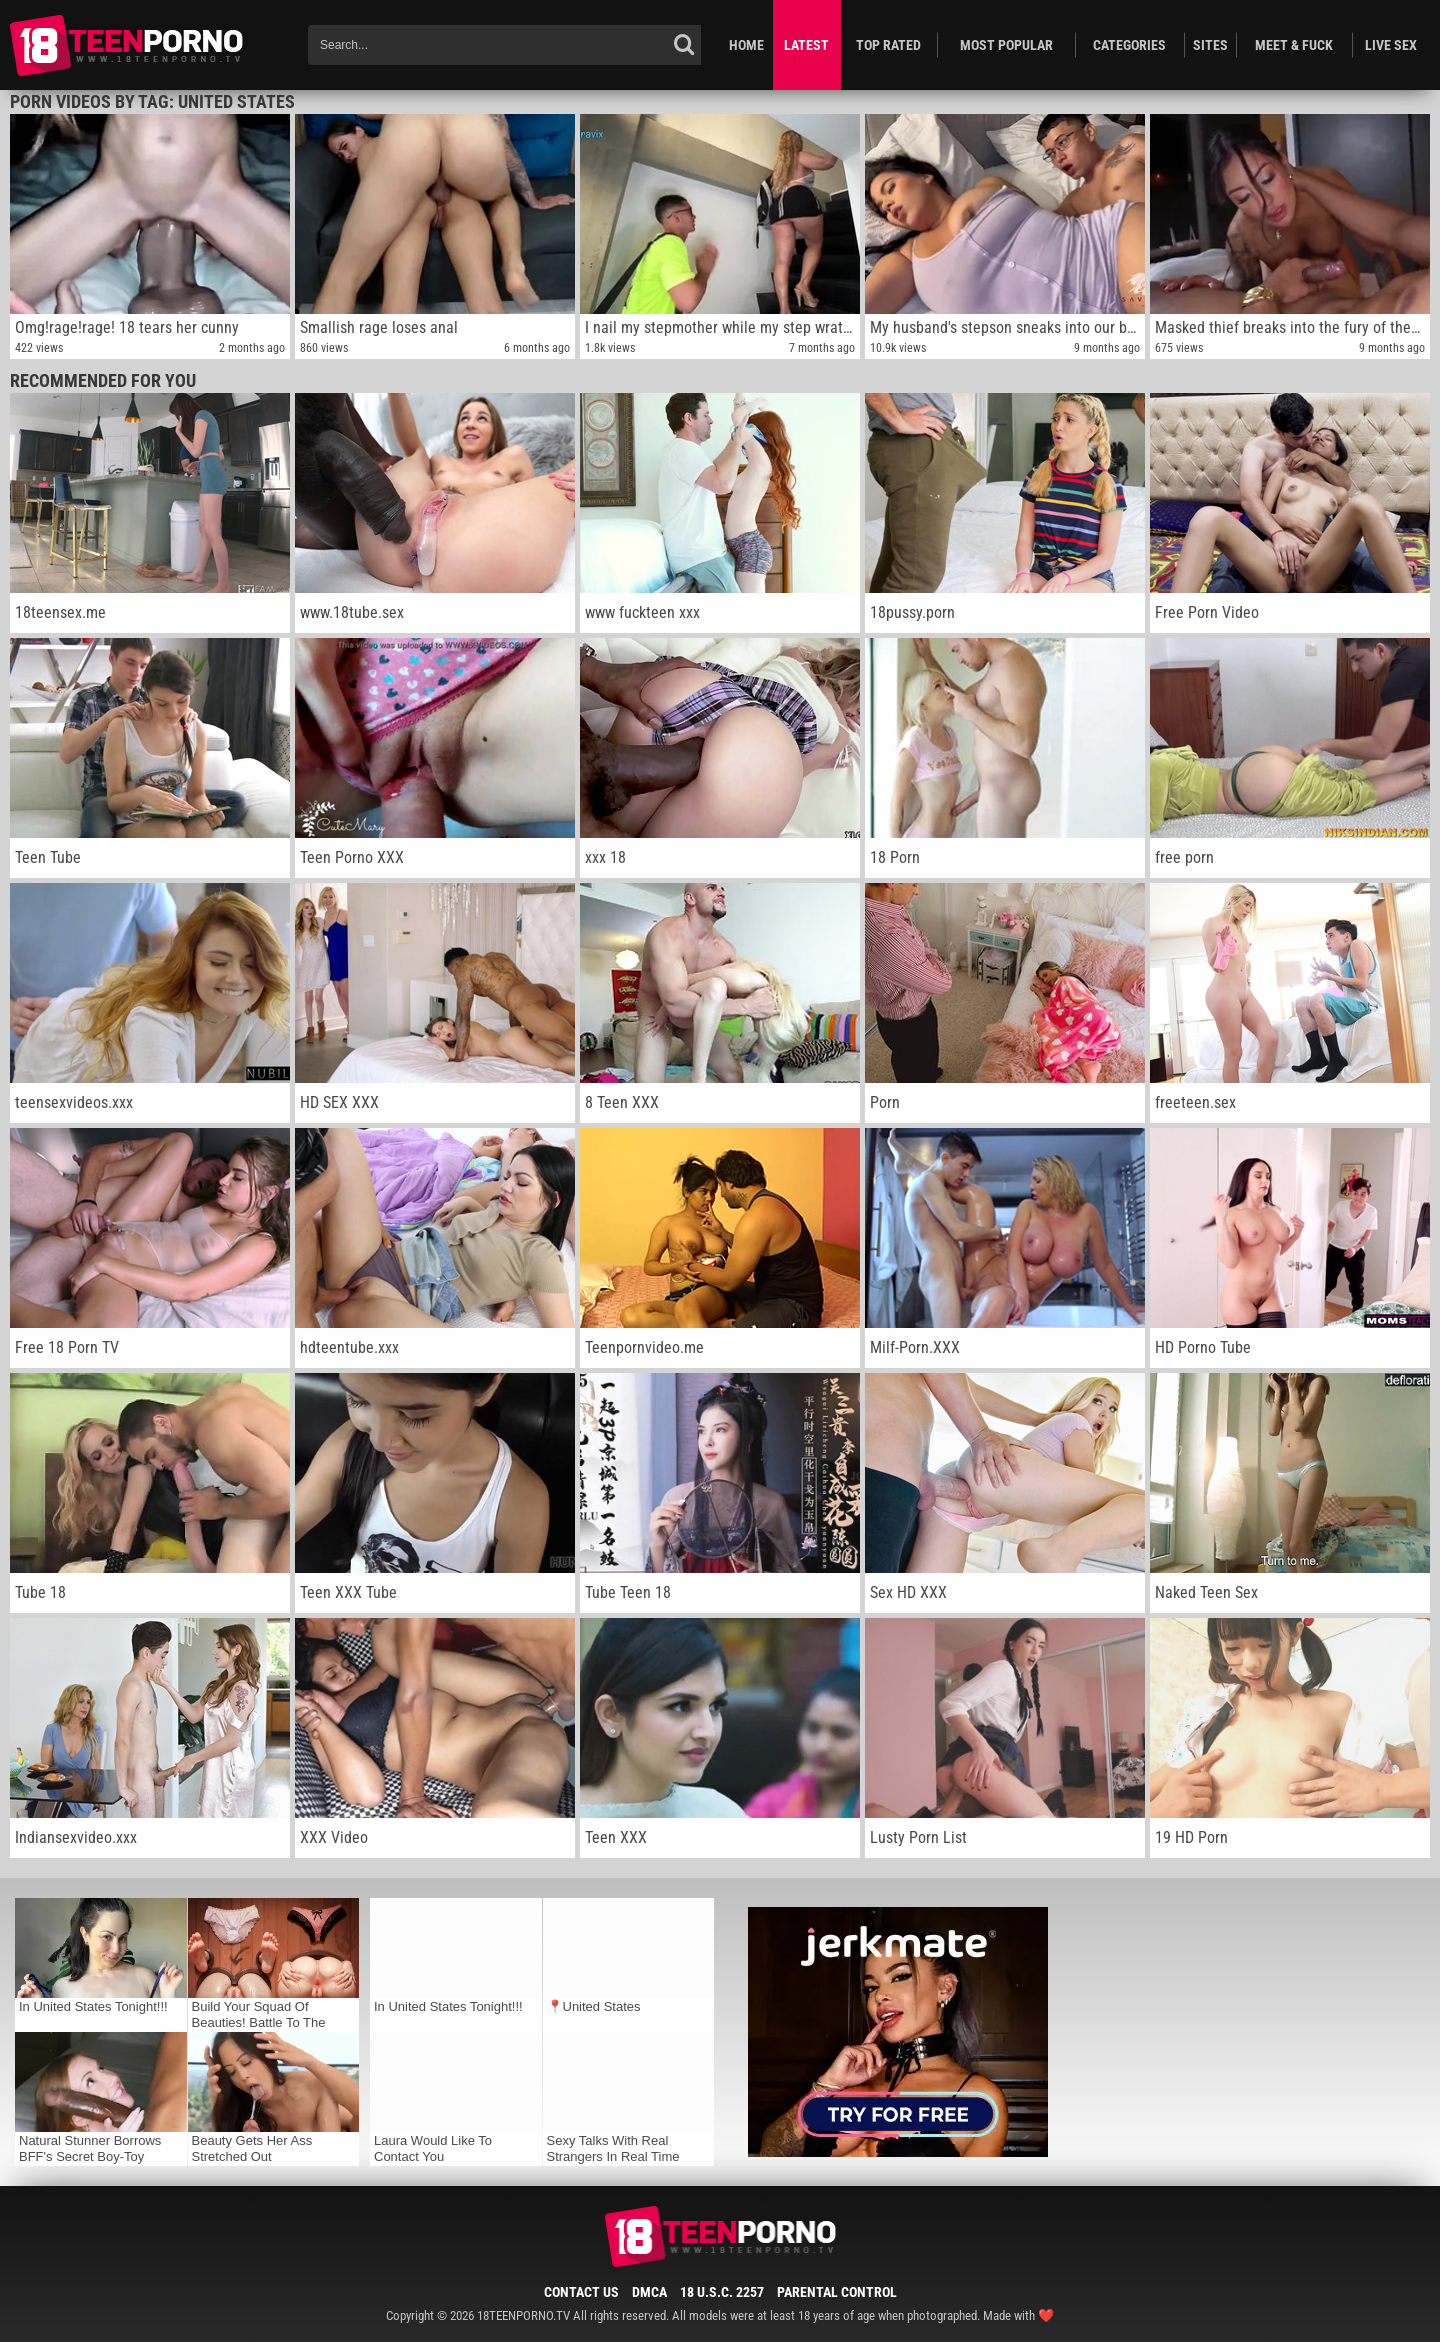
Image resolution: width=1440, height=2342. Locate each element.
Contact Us (581, 2292)
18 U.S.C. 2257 (722, 2292)
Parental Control (837, 2292)
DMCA (649, 2292)
